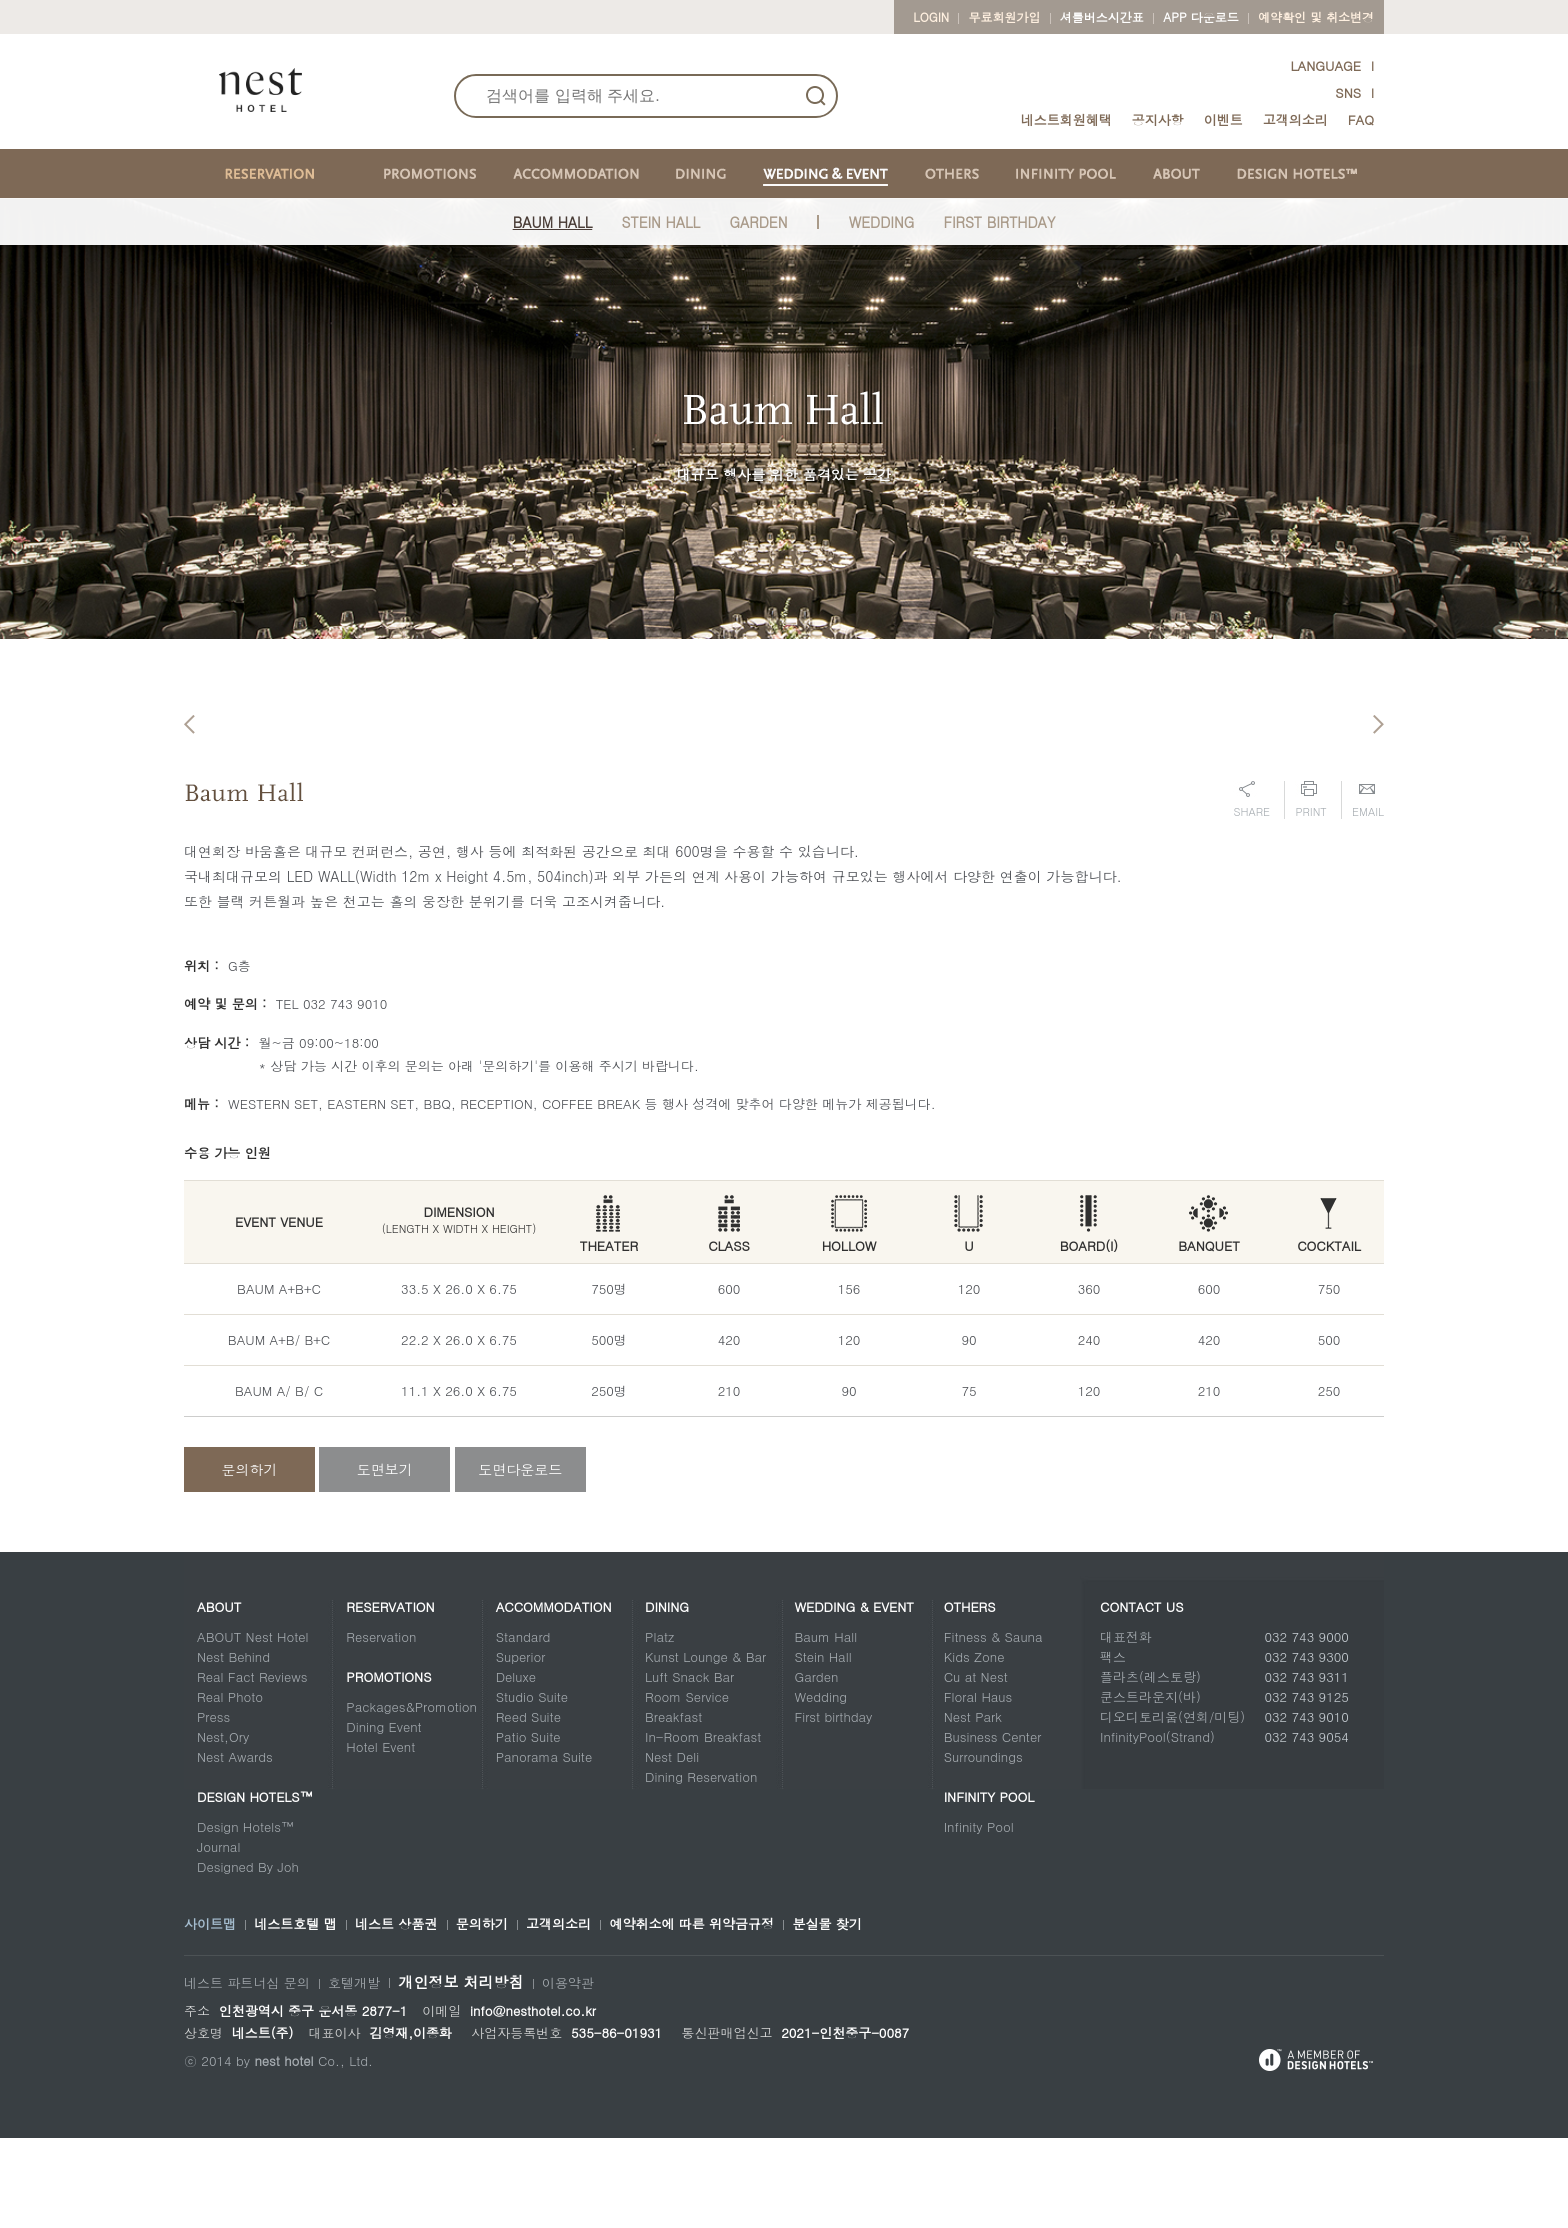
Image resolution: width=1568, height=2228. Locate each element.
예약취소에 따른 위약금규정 (691, 2014)
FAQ (1361, 119)
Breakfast (673, 1806)
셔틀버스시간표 (1102, 16)
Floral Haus (978, 1786)
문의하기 (250, 1559)
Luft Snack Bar (689, 1766)
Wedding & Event (854, 1696)
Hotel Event (380, 1836)
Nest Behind (233, 1746)
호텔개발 (354, 2073)
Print (1310, 890)
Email (1368, 890)
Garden (759, 222)
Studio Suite (532, 1786)
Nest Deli (672, 1846)
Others (970, 1696)
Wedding (881, 222)
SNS (1348, 92)
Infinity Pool (989, 1886)
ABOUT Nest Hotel (253, 1726)
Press (213, 1806)
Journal (218, 1936)
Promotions (388, 1766)
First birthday (833, 1806)
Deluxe (516, 1766)
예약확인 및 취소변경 (1316, 16)
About (219, 1696)
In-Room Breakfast (703, 1826)
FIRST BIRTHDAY (1000, 222)
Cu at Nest (976, 1766)
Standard (523, 1726)
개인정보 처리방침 (460, 2072)
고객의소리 (1295, 119)
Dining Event (383, 1816)
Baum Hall (553, 222)
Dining (667, 1696)
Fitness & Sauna (993, 1726)
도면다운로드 (520, 1559)
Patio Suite (528, 1826)
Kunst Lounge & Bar (705, 1746)
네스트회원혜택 (1066, 119)
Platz (659, 1726)
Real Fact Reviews (252, 1766)
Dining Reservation (701, 1866)
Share (1251, 890)
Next (1378, 765)
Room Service (687, 1786)
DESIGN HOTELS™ (255, 1886)
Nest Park (973, 1806)
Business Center (993, 1826)
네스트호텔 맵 (295, 2014)
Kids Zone (974, 1746)
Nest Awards (235, 1846)
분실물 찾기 (826, 2014)
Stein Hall (661, 222)
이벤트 (1223, 119)
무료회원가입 (1005, 16)
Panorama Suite (544, 1846)
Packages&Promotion (411, 1796)
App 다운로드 (1200, 16)
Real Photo (230, 1786)
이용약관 (568, 2073)
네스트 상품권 (396, 2014)
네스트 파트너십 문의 (247, 2073)
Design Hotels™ (245, 1916)
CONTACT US (1141, 1696)
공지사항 (1158, 119)
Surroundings (983, 1846)
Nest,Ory (223, 1826)
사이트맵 (210, 2014)
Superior (521, 1746)
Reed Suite (528, 1806)
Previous (189, 765)
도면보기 (385, 1559)
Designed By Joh (248, 1956)
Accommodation (554, 1696)
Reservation (390, 1696)
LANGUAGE (1325, 65)
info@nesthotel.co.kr (533, 2100)
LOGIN (931, 16)
